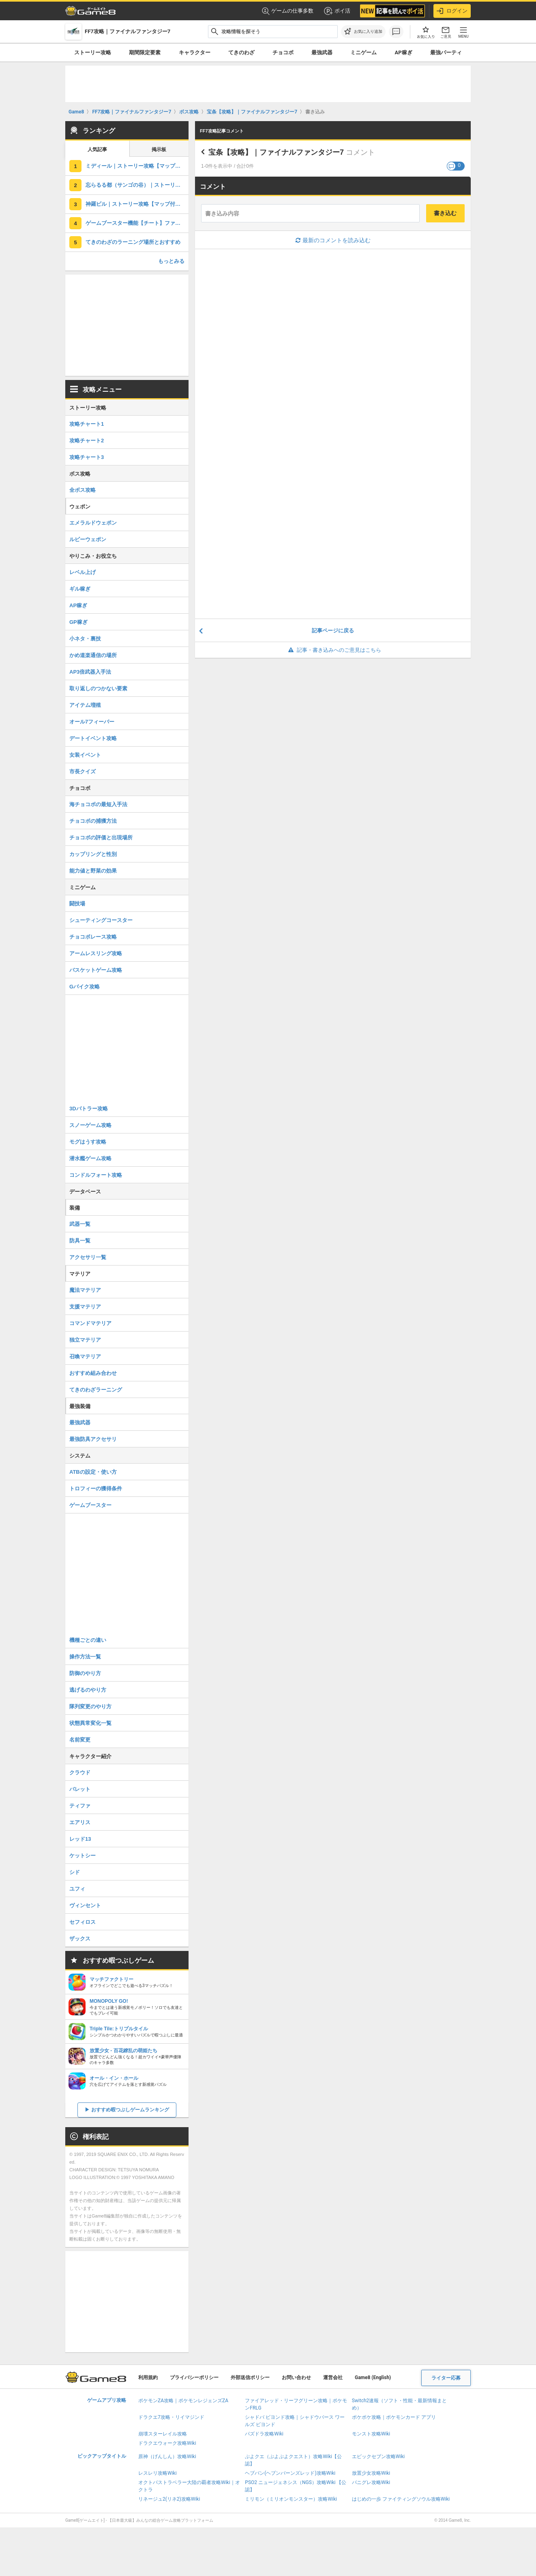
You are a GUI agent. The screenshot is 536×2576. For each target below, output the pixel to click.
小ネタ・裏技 (85, 639)
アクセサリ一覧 (87, 1257)
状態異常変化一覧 (90, 1723)
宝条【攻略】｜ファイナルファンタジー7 (276, 152)
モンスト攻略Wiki (371, 2434)
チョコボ (283, 52)
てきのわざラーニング (95, 1390)
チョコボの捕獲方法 (93, 821)
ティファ (79, 1806)
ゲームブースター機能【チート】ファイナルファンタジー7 (137, 223)
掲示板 (159, 149)
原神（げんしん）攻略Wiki (167, 2456)
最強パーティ (446, 52)
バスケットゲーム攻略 (95, 970)
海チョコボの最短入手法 (98, 804)
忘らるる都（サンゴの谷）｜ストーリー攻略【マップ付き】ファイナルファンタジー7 (137, 185)
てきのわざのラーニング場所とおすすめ (133, 242)
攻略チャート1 (86, 424)
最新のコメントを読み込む (333, 240)
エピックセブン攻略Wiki (378, 2456)
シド (74, 1872)
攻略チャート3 (86, 457)
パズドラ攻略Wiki (264, 2434)
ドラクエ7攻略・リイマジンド (171, 2417)
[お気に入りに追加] (363, 31)
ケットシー (82, 1856)
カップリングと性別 (93, 854)
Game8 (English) (373, 2377)
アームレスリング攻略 (95, 953)
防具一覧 (79, 1241)
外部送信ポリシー (250, 2377)
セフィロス (82, 1922)
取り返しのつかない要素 (98, 688)
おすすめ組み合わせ (93, 1373)
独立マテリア (85, 1340)
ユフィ (77, 1889)
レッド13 (80, 1839)
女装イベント (85, 755)
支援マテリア (85, 1307)
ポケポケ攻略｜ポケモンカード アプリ (394, 2417)
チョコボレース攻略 (93, 937)
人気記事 (97, 149)
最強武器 (321, 52)
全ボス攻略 (82, 490)
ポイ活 (336, 11)
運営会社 (333, 2377)
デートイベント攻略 (93, 738)
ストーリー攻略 (92, 52)
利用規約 (148, 2377)
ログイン (452, 11)
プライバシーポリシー (194, 2377)
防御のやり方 (85, 1673)
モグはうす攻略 (87, 1142)
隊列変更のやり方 (90, 1706)
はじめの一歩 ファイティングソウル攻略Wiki (401, 2499)
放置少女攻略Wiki (371, 2473)
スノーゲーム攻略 (90, 1125)
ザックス (79, 1939)
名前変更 (79, 1740)
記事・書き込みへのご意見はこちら (333, 650)
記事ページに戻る (333, 630)
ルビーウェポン (87, 539)
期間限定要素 (145, 52)
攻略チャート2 (86, 441)
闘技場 (77, 904)
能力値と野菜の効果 (93, 871)
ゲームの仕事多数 (287, 11)
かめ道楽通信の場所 (93, 655)
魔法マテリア (85, 1290)
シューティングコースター (101, 920)
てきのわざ (241, 52)
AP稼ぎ (403, 52)
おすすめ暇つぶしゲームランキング (130, 2110)
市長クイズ (82, 771)
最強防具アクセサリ (93, 1439)
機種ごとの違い (87, 1640)
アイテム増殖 (85, 705)
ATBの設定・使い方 (93, 1472)
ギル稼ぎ (79, 589)
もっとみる (171, 261)
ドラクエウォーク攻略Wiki (167, 2443)
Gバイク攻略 (84, 987)
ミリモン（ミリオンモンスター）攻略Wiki (291, 2499)
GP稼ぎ (78, 622)
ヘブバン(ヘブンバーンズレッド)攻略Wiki (290, 2473)
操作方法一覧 (85, 1657)
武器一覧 (79, 1224)
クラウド (79, 1772)
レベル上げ (82, 572)
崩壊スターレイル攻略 (162, 2434)
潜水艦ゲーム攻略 (90, 1158)
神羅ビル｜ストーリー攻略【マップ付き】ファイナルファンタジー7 (137, 204)
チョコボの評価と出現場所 (101, 837)
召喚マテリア (85, 1356)
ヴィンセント (85, 1905)
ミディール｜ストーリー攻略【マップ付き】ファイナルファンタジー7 (137, 166)
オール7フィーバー (91, 722)
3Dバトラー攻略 (88, 1109)
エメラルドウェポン (93, 523)
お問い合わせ (296, 2377)
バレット (79, 1789)
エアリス (79, 1822)
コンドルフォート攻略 (95, 1175)
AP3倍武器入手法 (90, 672)
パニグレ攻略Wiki (371, 2482)
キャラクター (194, 52)
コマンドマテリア (90, 1323)
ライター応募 (446, 2378)
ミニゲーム (363, 52)
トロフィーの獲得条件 (95, 1488)
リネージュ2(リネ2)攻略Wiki (169, 2499)
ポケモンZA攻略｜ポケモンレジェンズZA (183, 2400)
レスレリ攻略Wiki (157, 2473)
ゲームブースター (90, 1505)
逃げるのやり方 (87, 1690)
